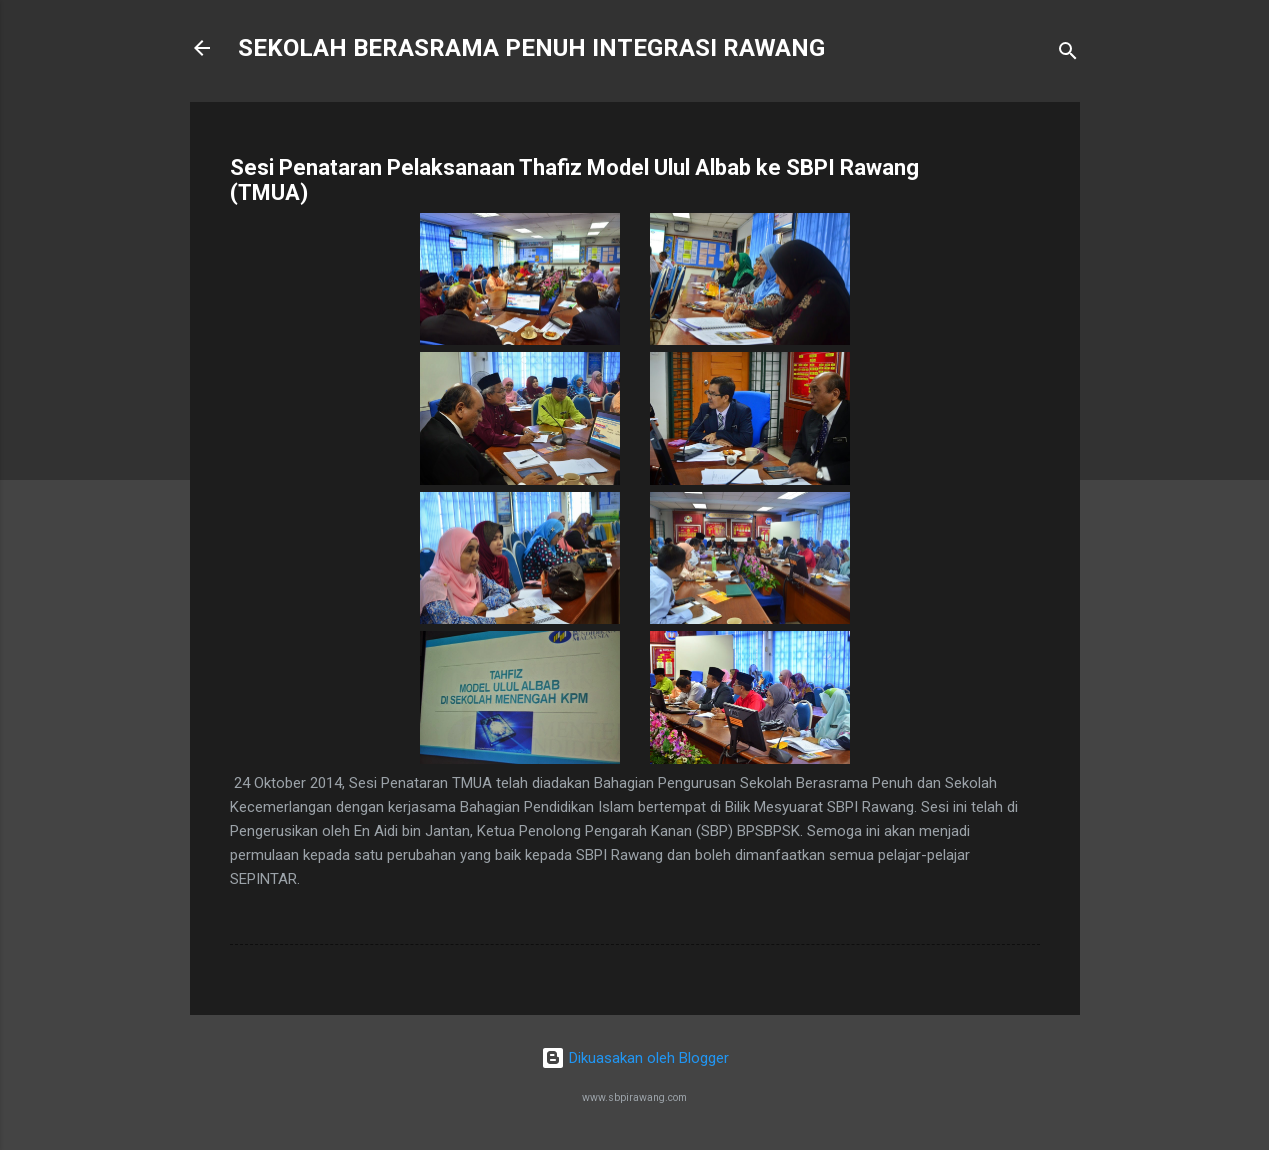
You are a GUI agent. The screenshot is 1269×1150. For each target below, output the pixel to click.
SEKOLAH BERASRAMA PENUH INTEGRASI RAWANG (531, 48)
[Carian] (1068, 54)
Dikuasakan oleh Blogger (635, 1058)
